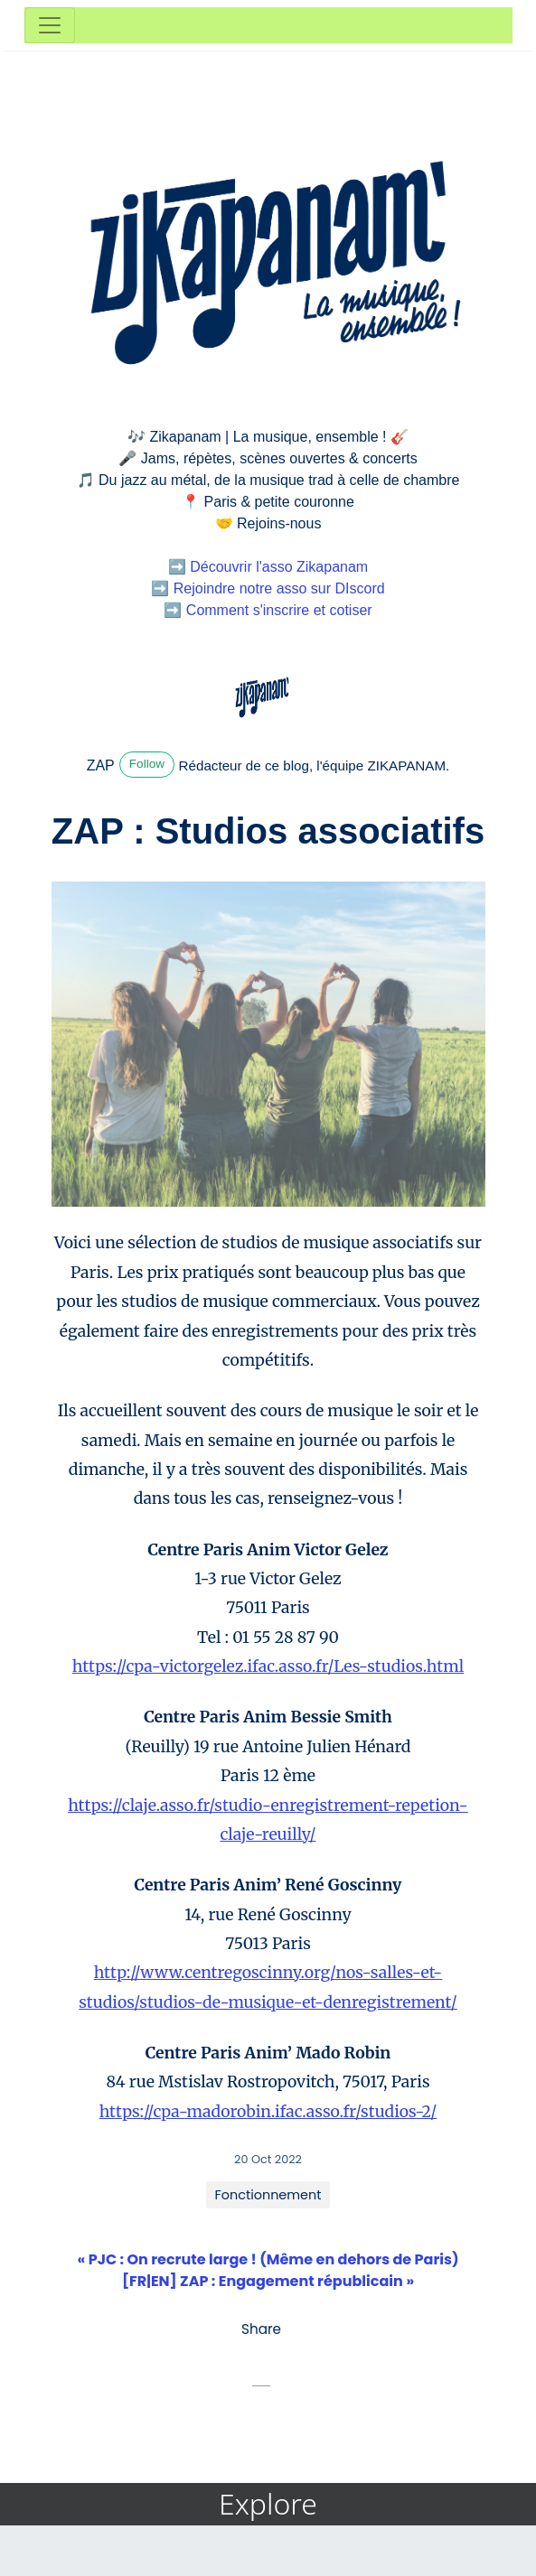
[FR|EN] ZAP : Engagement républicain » (268, 2281)
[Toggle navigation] (49, 25)
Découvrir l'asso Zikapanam (279, 566)
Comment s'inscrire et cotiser (279, 610)
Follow (147, 763)
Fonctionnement (268, 2195)
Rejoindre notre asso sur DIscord (279, 588)
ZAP (101, 765)
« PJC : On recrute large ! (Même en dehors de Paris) (267, 2259)
